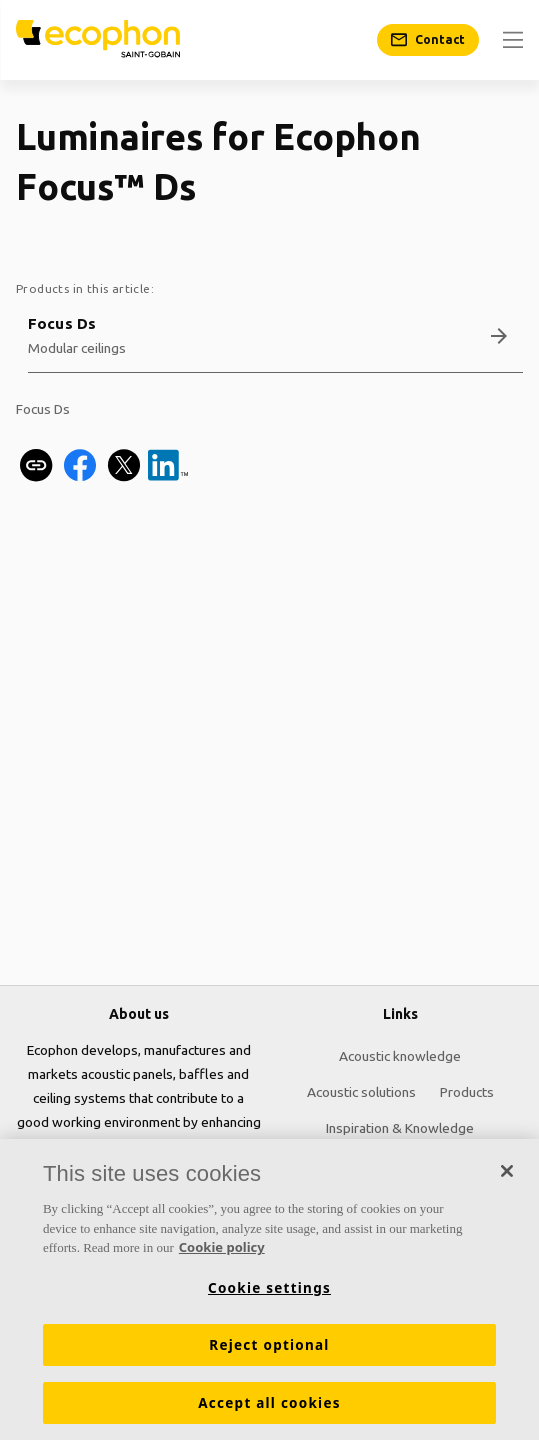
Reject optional (269, 1345)
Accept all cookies (269, 1403)
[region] (269, 1289)
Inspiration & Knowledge (400, 1128)
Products (467, 1092)
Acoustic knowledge (400, 1056)
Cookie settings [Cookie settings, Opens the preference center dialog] (269, 1288)
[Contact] (428, 40)
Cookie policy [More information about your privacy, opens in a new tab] (222, 1247)
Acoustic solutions (361, 1092)
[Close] (507, 1171)
